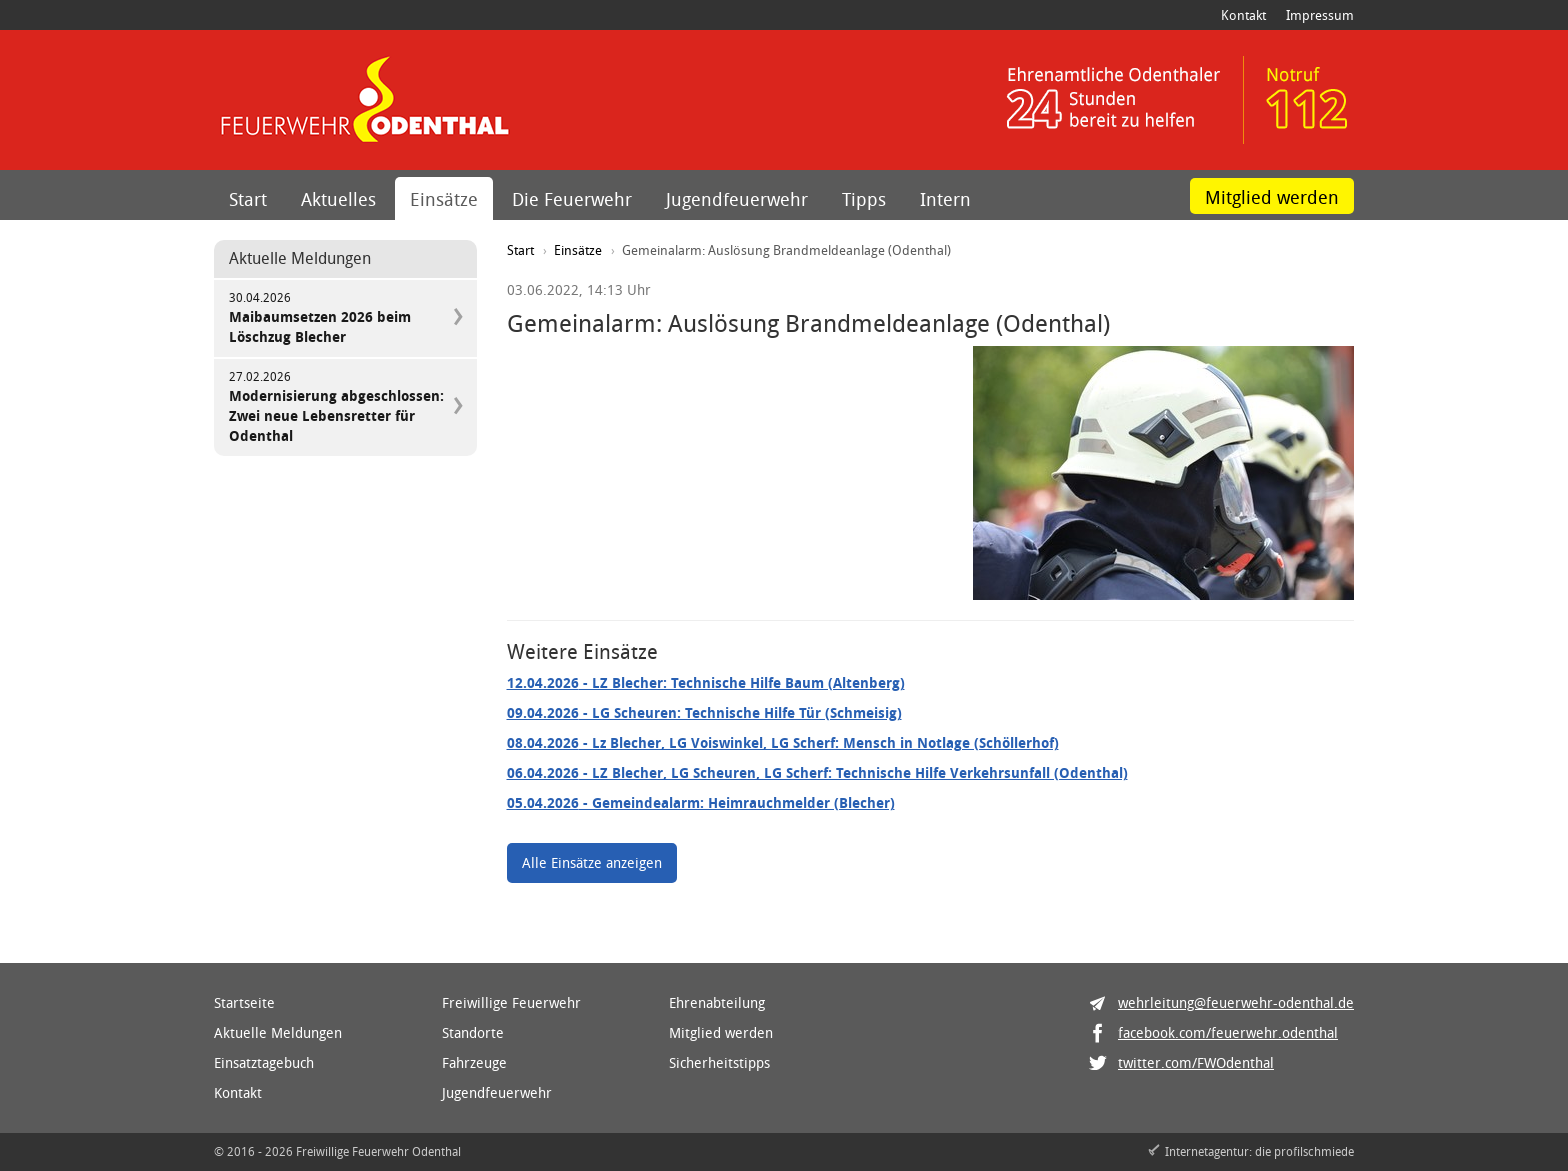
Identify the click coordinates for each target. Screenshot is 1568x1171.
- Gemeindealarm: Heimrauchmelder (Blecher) (701, 802)
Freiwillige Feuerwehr (511, 1002)
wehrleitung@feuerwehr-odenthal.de (1236, 1002)
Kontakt (1243, 15)
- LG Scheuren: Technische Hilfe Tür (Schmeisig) (704, 712)
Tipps (864, 199)
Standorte (473, 1032)
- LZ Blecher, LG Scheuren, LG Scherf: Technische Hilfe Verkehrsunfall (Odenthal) (817, 772)
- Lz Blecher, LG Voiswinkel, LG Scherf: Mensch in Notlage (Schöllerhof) (783, 742)
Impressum (1320, 15)
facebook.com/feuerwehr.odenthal (1228, 1032)
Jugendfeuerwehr (737, 199)
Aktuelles (338, 199)
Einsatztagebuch (264, 1062)
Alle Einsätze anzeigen (592, 862)
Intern (945, 199)
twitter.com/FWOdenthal (1196, 1062)
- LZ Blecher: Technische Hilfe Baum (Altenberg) (706, 682)
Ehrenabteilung (717, 1002)
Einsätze (444, 199)
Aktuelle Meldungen (278, 1032)
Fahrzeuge (474, 1062)
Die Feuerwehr (572, 199)
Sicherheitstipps (719, 1062)
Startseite (244, 1002)
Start (248, 199)
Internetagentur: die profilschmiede (1259, 1151)
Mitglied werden (1272, 197)
